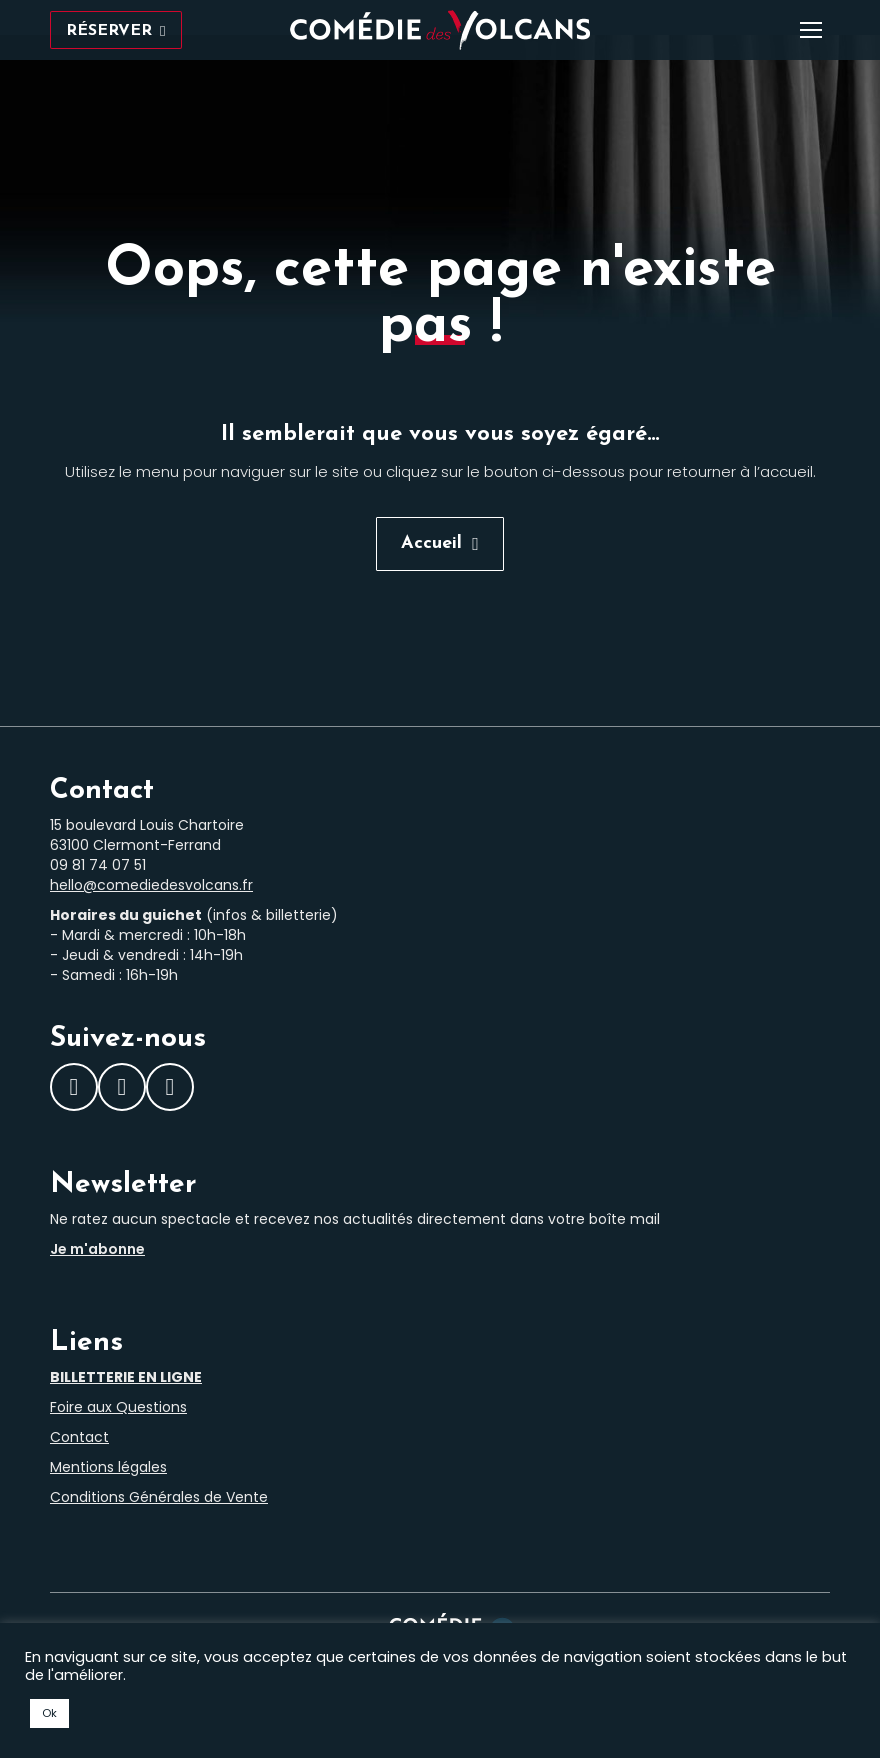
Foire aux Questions (118, 1407)
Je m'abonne (97, 1249)
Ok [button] (49, 1713)
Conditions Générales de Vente (159, 1497)
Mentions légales (108, 1467)
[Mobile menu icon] (811, 30)
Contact (79, 1437)
